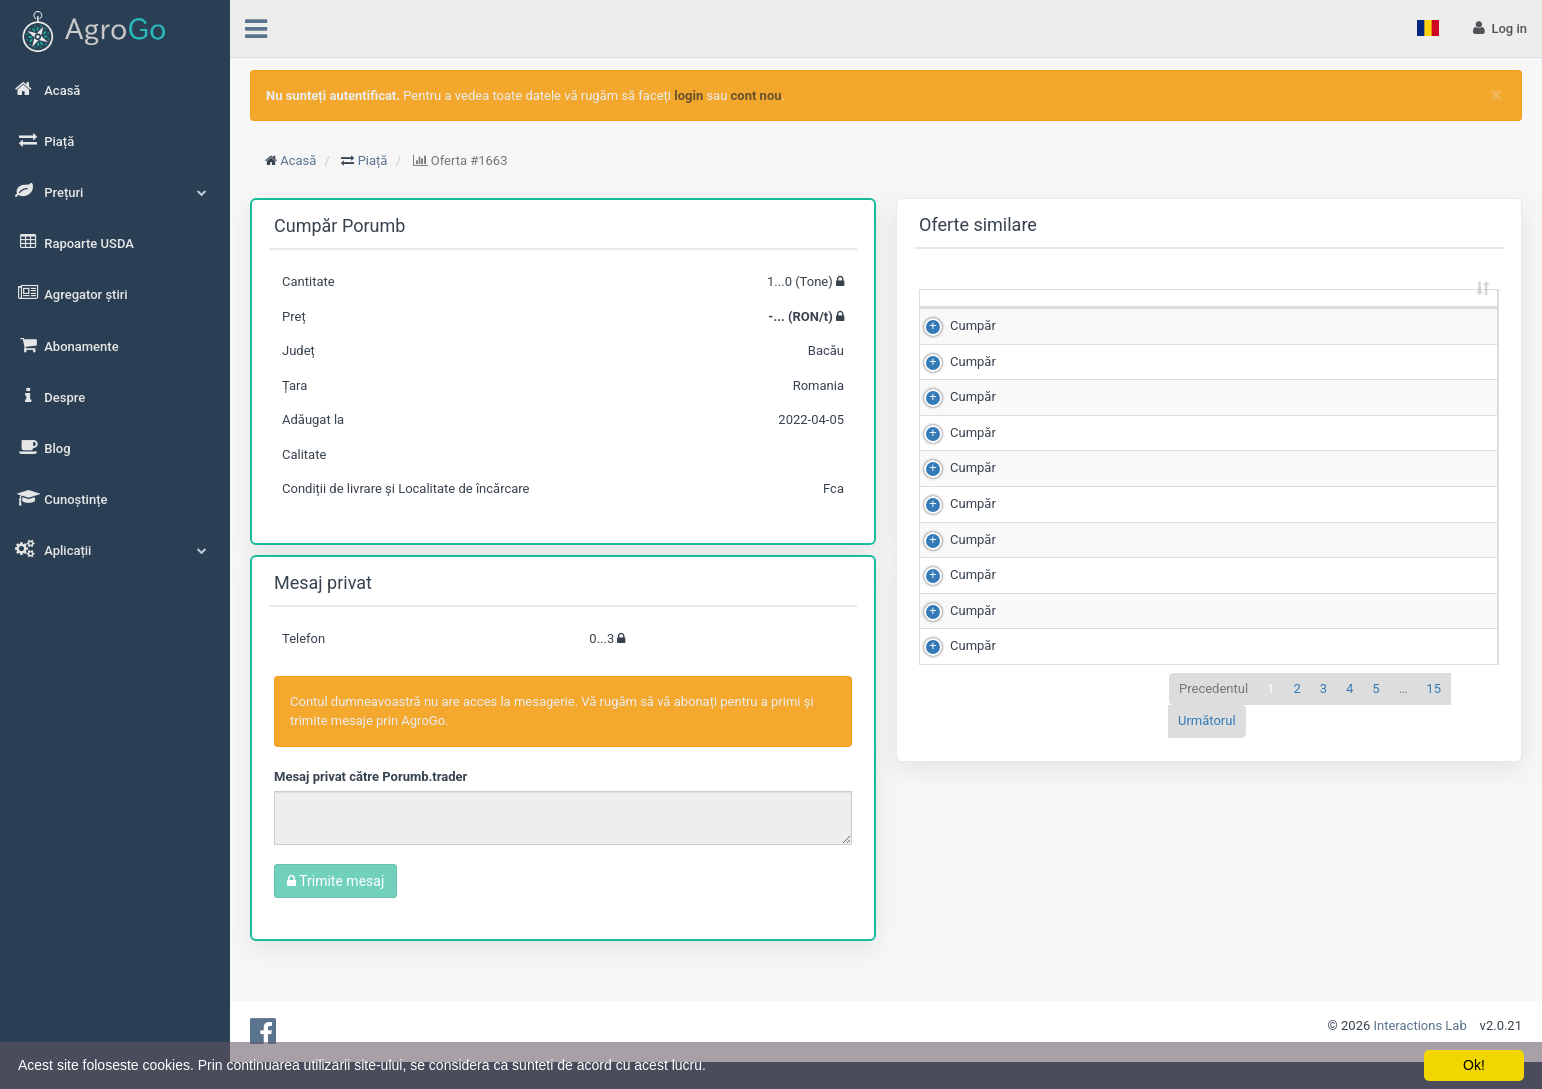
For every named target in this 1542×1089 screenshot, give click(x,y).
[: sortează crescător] (962, 317)
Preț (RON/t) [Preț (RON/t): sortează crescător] (1145, 316)
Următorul (1207, 972)
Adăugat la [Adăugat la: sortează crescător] (1436, 316)
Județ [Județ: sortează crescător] (1349, 325)
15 (1433, 939)
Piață (373, 160)
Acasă (298, 160)
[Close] (1496, 94)
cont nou (756, 95)
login (688, 95)
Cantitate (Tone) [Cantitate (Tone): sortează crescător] (1039, 316)
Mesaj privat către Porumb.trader (370, 776)
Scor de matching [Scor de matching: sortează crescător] (1245, 316)
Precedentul (1213, 939)
